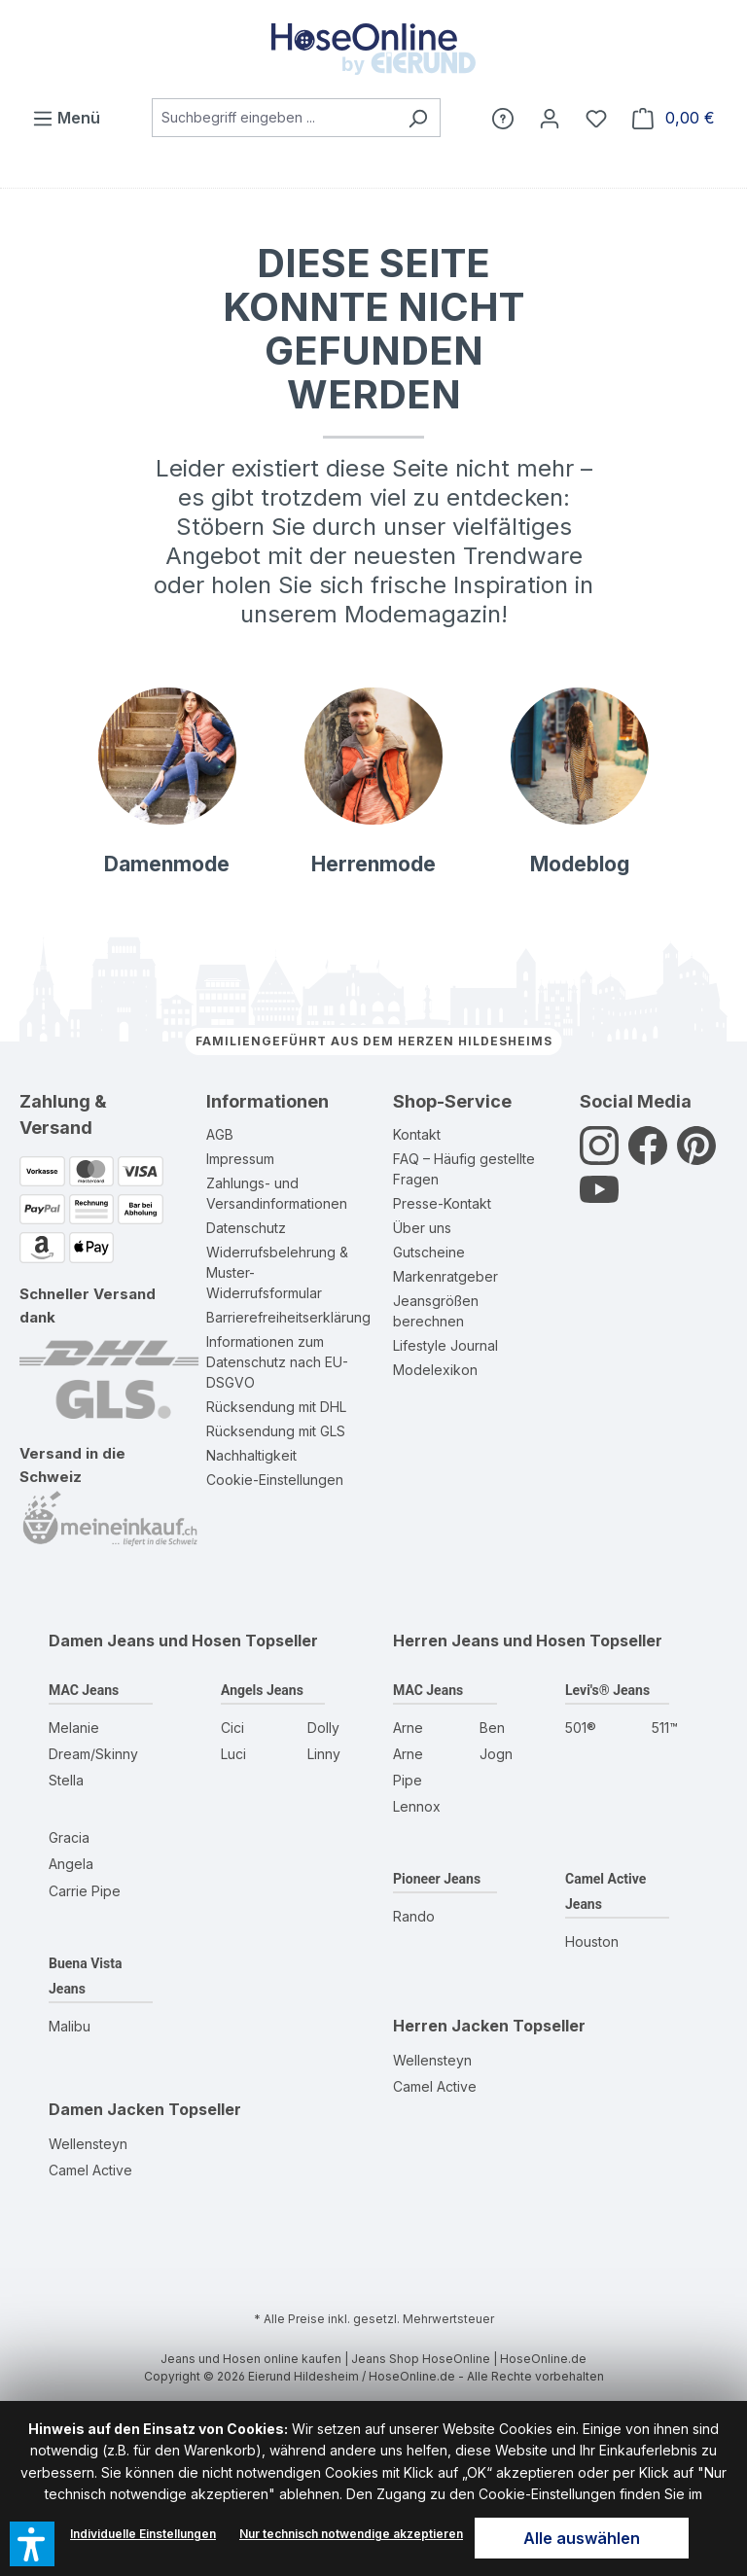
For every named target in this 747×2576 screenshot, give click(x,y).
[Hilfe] (503, 117)
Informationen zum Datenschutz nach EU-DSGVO (277, 1362)
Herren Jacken (451, 2025)
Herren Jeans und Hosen (489, 1640)
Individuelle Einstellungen (143, 2533)
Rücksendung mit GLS (275, 1431)
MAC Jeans (84, 1690)
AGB (219, 1134)
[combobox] (274, 117)
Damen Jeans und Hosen (145, 1640)
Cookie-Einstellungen (274, 1479)
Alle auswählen (581, 2538)
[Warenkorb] (674, 117)
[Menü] (66, 117)
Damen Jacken (106, 2109)
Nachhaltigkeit (251, 1455)
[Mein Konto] (549, 117)
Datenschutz (246, 1227)
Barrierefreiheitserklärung (288, 1317)
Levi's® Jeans (607, 1690)
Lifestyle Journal (445, 1345)
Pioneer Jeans (436, 1879)
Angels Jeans (262, 1690)
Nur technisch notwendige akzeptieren (351, 2533)
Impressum (240, 1158)
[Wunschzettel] (596, 117)
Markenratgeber (445, 1276)
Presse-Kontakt (442, 1203)
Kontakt (417, 1134)
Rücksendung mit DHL (276, 1406)
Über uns (422, 1227)
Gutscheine (429, 1252)
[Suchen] (418, 117)
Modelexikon (435, 1369)
